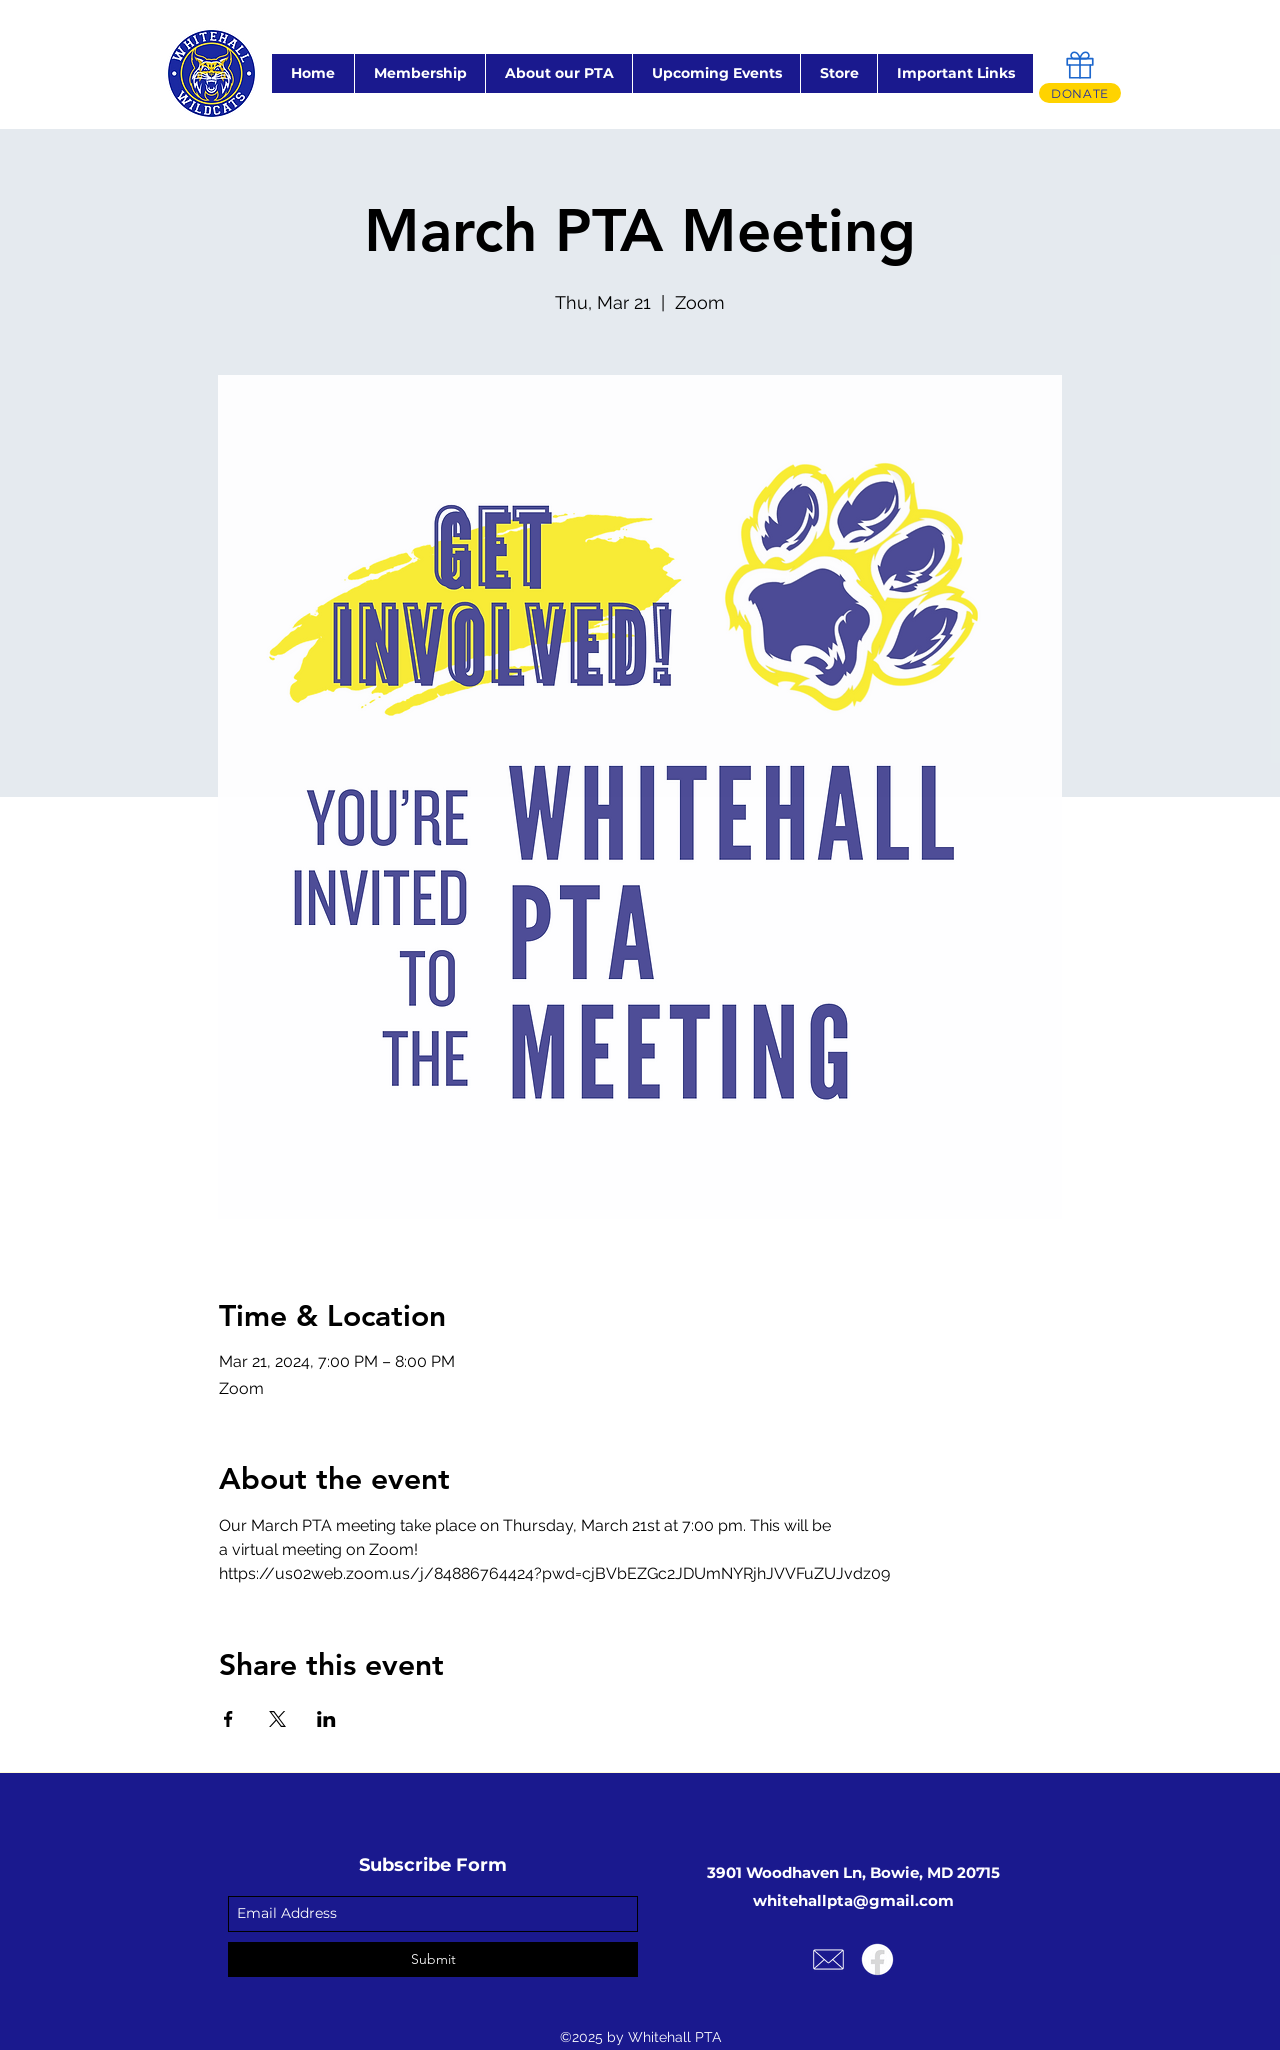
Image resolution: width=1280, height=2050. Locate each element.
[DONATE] (1080, 93)
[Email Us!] (828, 1959)
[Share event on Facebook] (228, 1719)
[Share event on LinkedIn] (326, 1719)
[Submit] (433, 1959)
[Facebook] (877, 1959)
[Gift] (1080, 65)
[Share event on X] (277, 1719)
